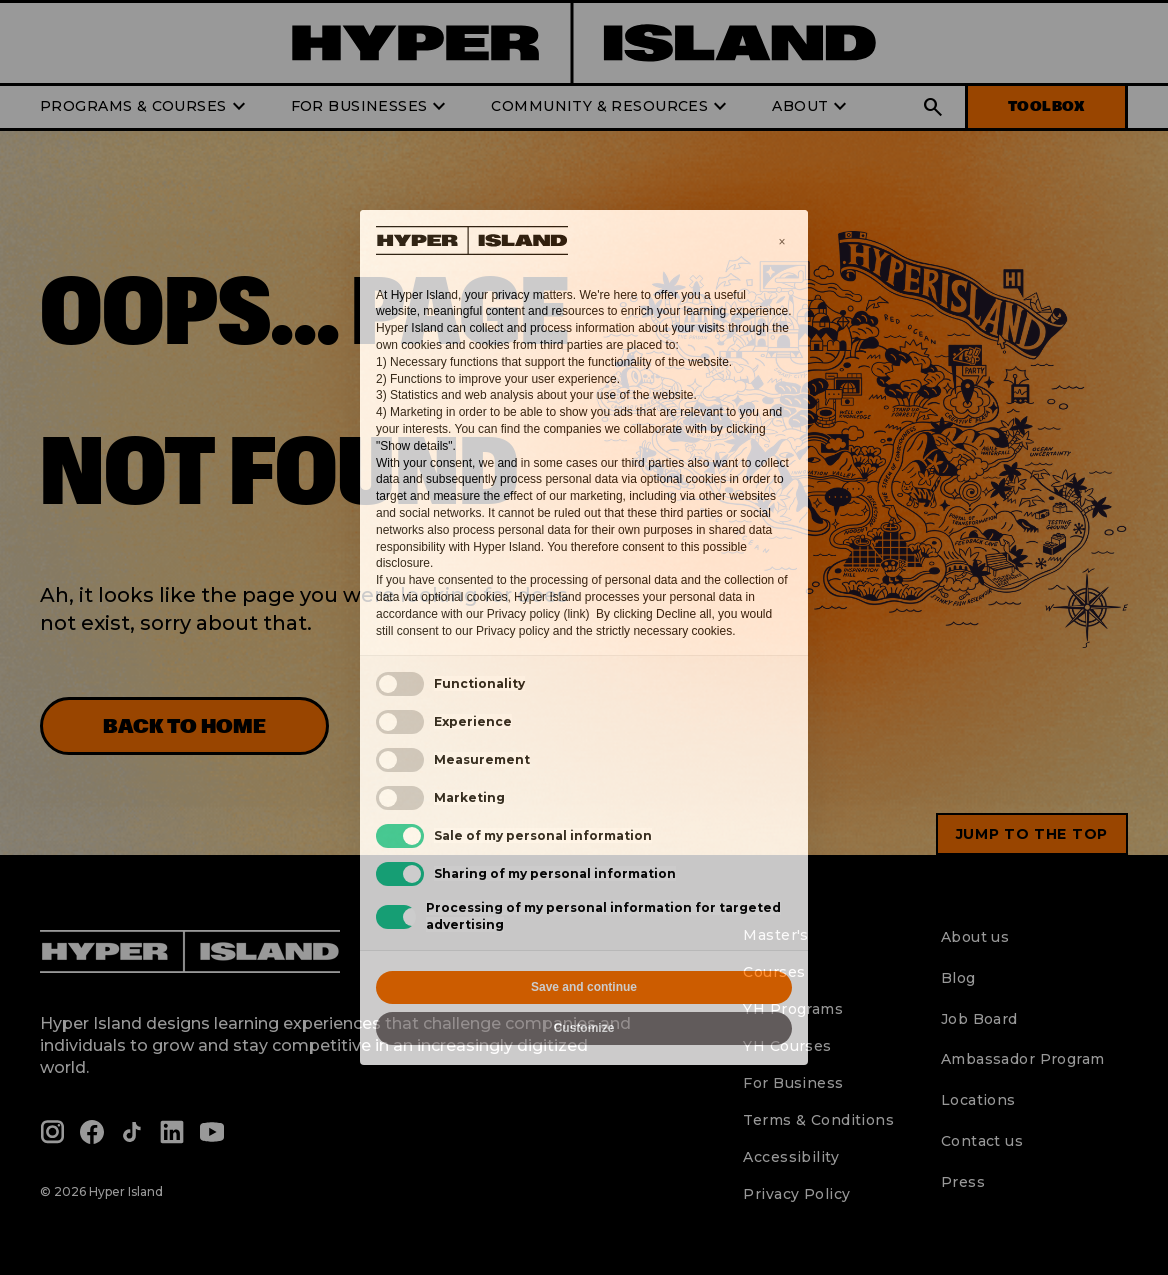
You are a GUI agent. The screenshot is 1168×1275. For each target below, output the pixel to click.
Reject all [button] (478, 987)
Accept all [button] (690, 987)
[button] (782, 242)
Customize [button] (584, 1028)
